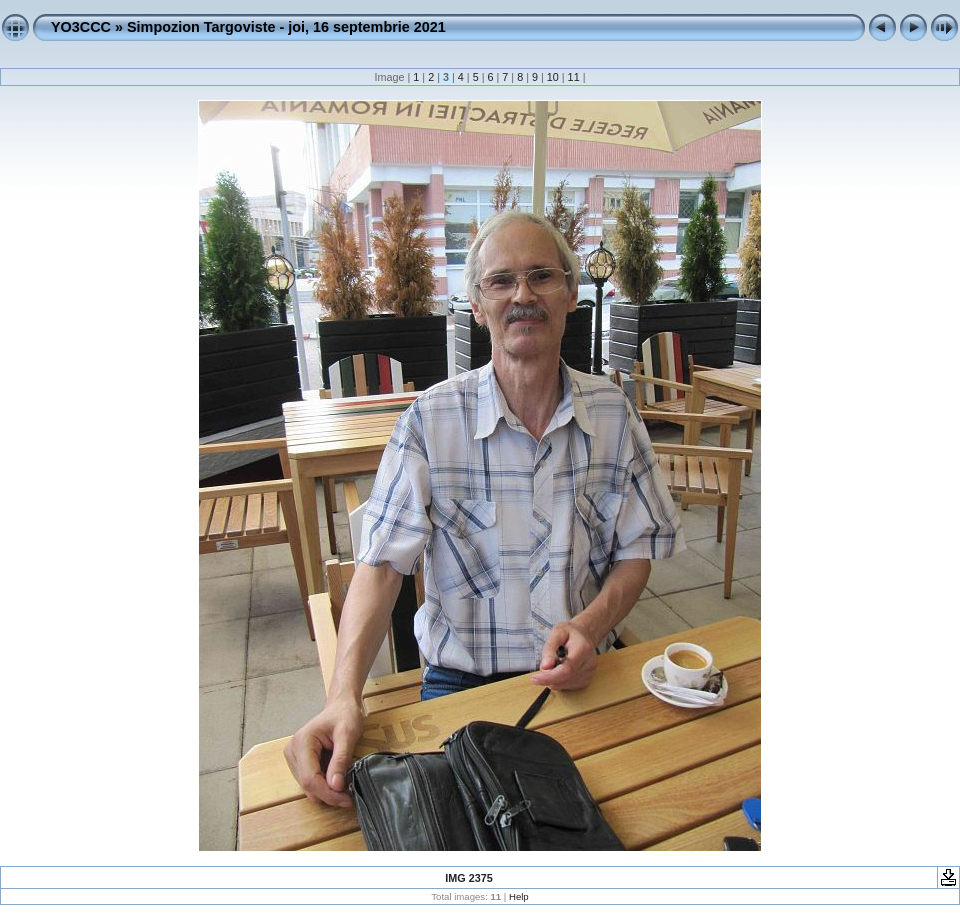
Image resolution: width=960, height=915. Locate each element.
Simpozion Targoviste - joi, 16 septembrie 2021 (286, 27)
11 (574, 77)
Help (519, 896)
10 (553, 77)
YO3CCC (81, 27)
